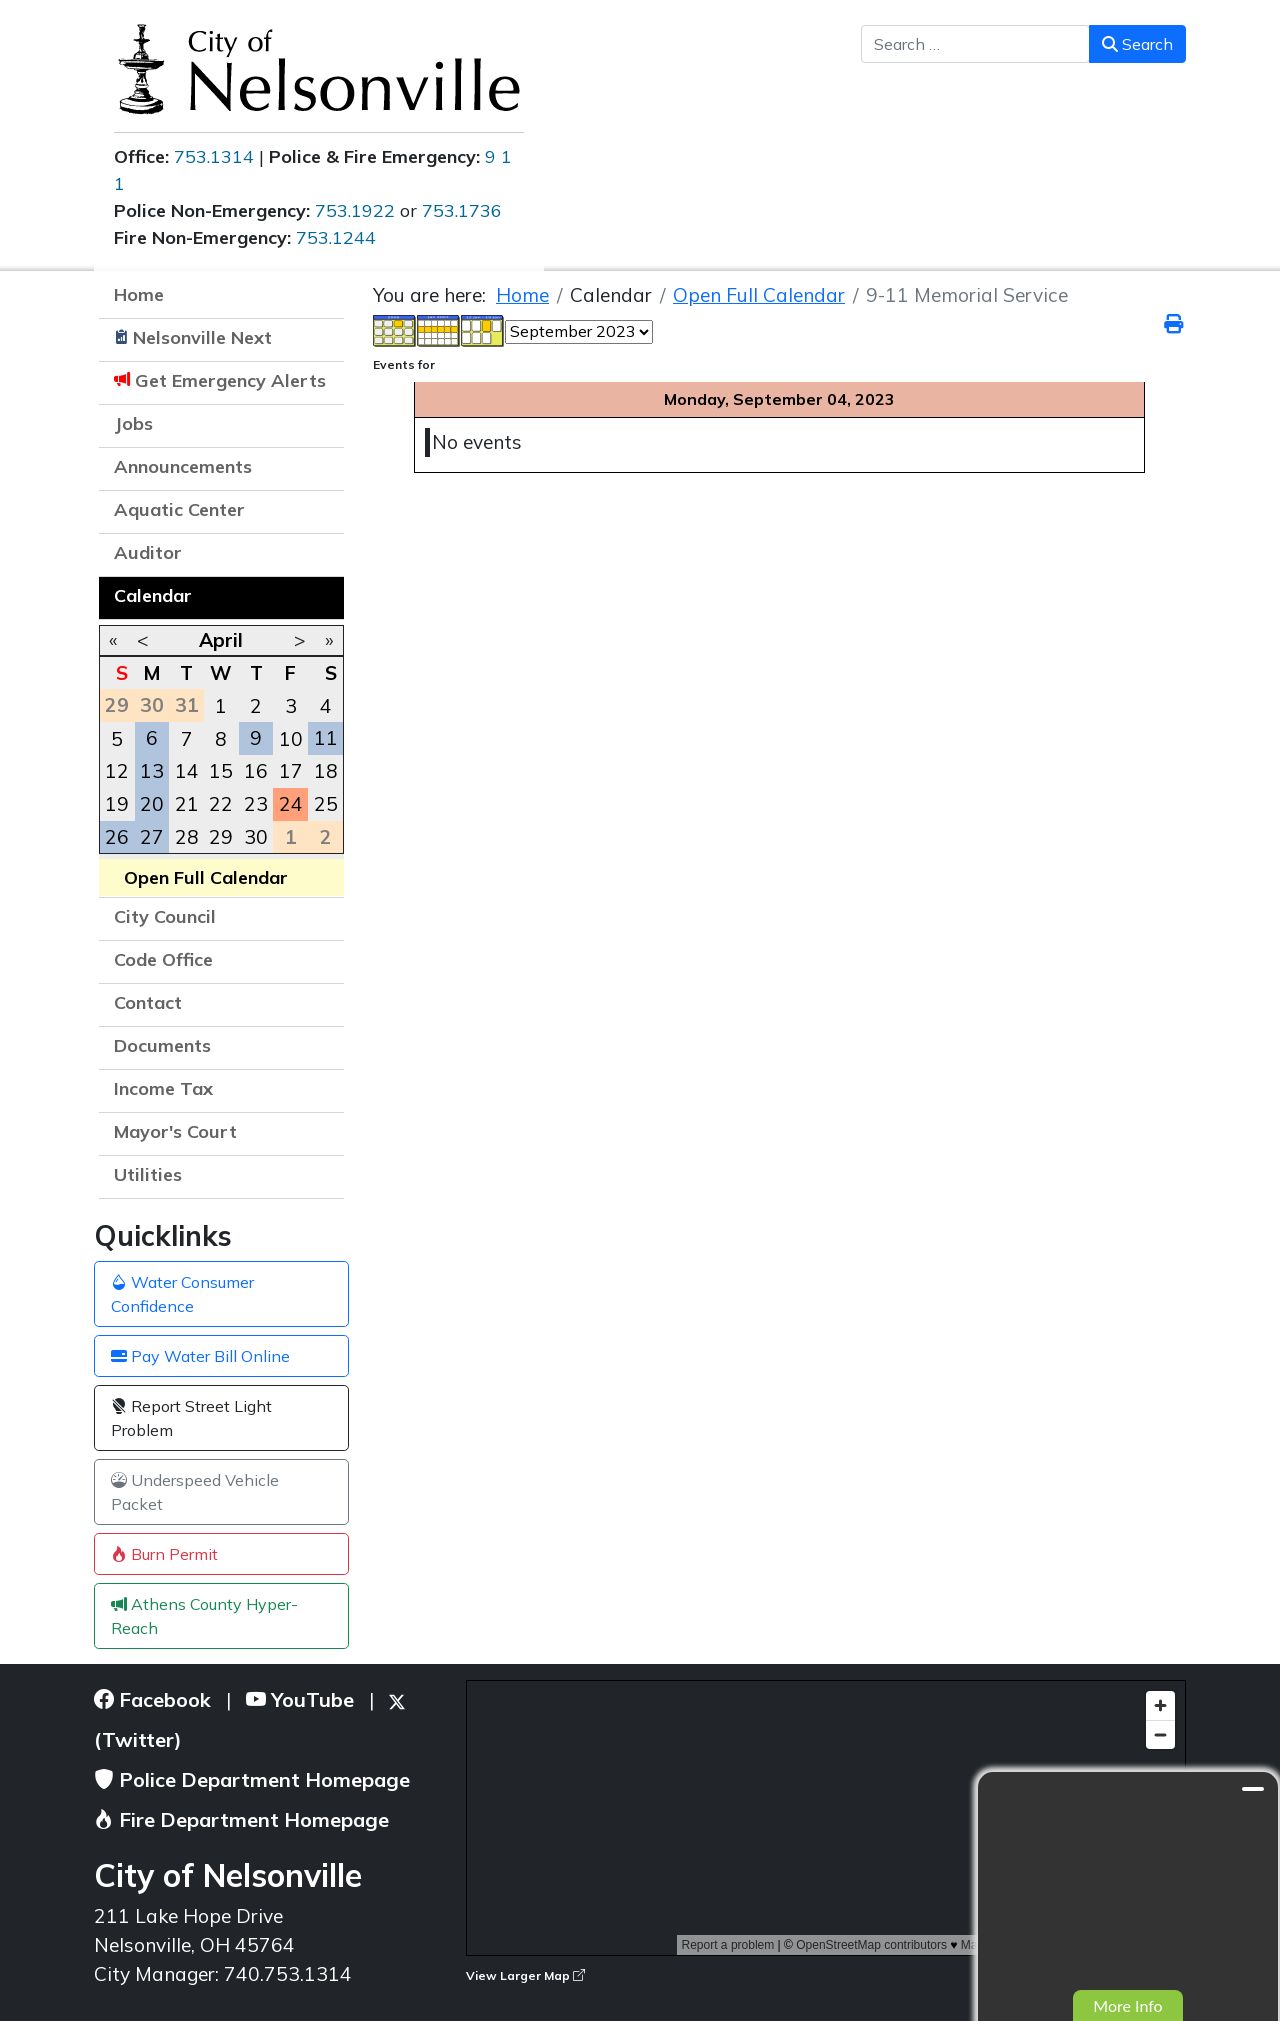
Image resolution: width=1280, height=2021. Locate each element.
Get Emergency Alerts (230, 380)
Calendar (153, 595)
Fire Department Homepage (241, 1819)
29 (221, 837)
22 (221, 804)
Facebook (152, 1699)
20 (152, 804)
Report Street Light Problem (191, 1418)
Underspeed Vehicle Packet (195, 1492)
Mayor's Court (175, 1131)
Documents (162, 1045)
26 (117, 837)
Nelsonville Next (202, 337)
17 (291, 771)
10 (291, 739)
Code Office (163, 959)
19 (117, 804)
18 (326, 771)
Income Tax (163, 1088)
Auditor (148, 552)
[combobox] (975, 44)
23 (256, 804)
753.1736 (462, 210)
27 (152, 837)
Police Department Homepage (252, 1779)
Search (1137, 44)
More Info (1127, 2005)
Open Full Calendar (206, 877)
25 (326, 804)
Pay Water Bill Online (200, 1356)
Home (139, 294)
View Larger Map (525, 1975)
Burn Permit (164, 1554)
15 (221, 771)
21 (187, 804)
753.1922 (355, 210)
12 (117, 771)
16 (256, 771)
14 (187, 771)
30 (256, 837)
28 (187, 837)
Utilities (148, 1174)
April (221, 640)
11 (326, 738)
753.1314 (214, 156)
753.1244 (336, 237)
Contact (148, 1002)
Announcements (183, 466)
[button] (319, 469)
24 (291, 804)
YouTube (300, 1699)
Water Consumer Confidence (182, 1294)
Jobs (133, 423)
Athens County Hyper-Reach (204, 1616)
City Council (165, 916)
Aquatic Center (179, 509)
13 (152, 771)
